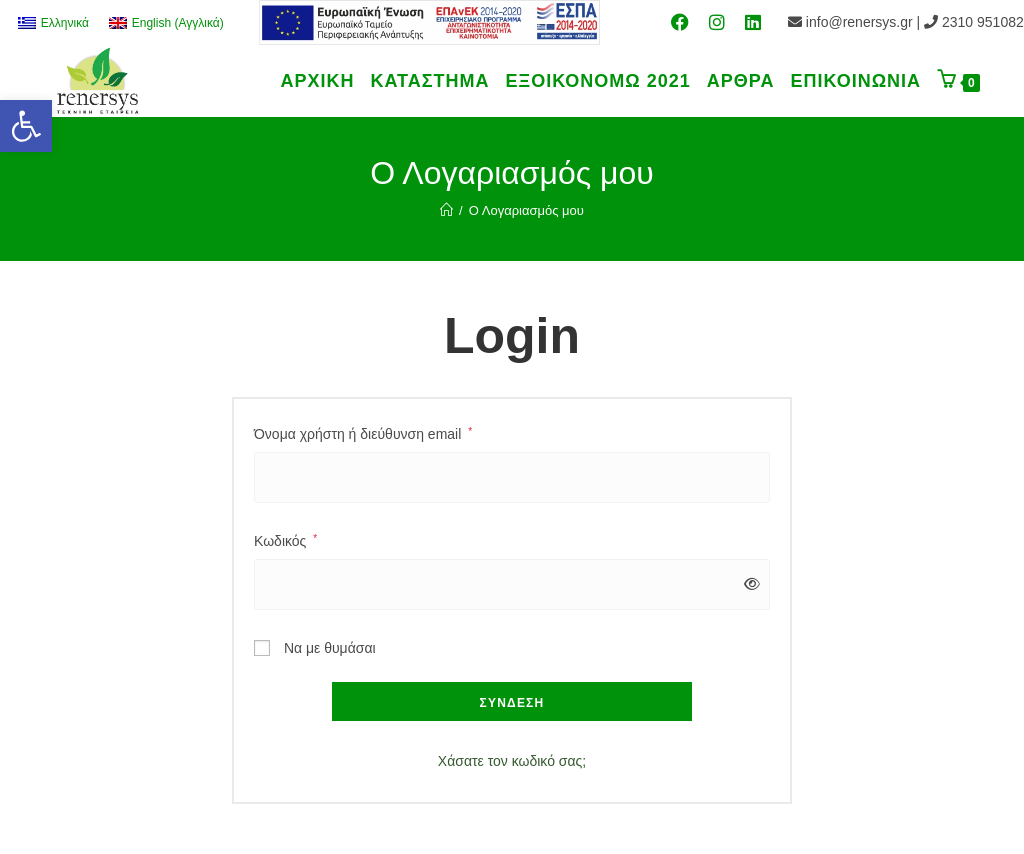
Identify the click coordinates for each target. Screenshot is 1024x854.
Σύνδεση (512, 703)
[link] (26, 126)
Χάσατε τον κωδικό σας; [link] (512, 761)
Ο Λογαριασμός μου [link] (526, 210)
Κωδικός (285, 541)
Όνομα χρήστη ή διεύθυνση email (363, 434)
